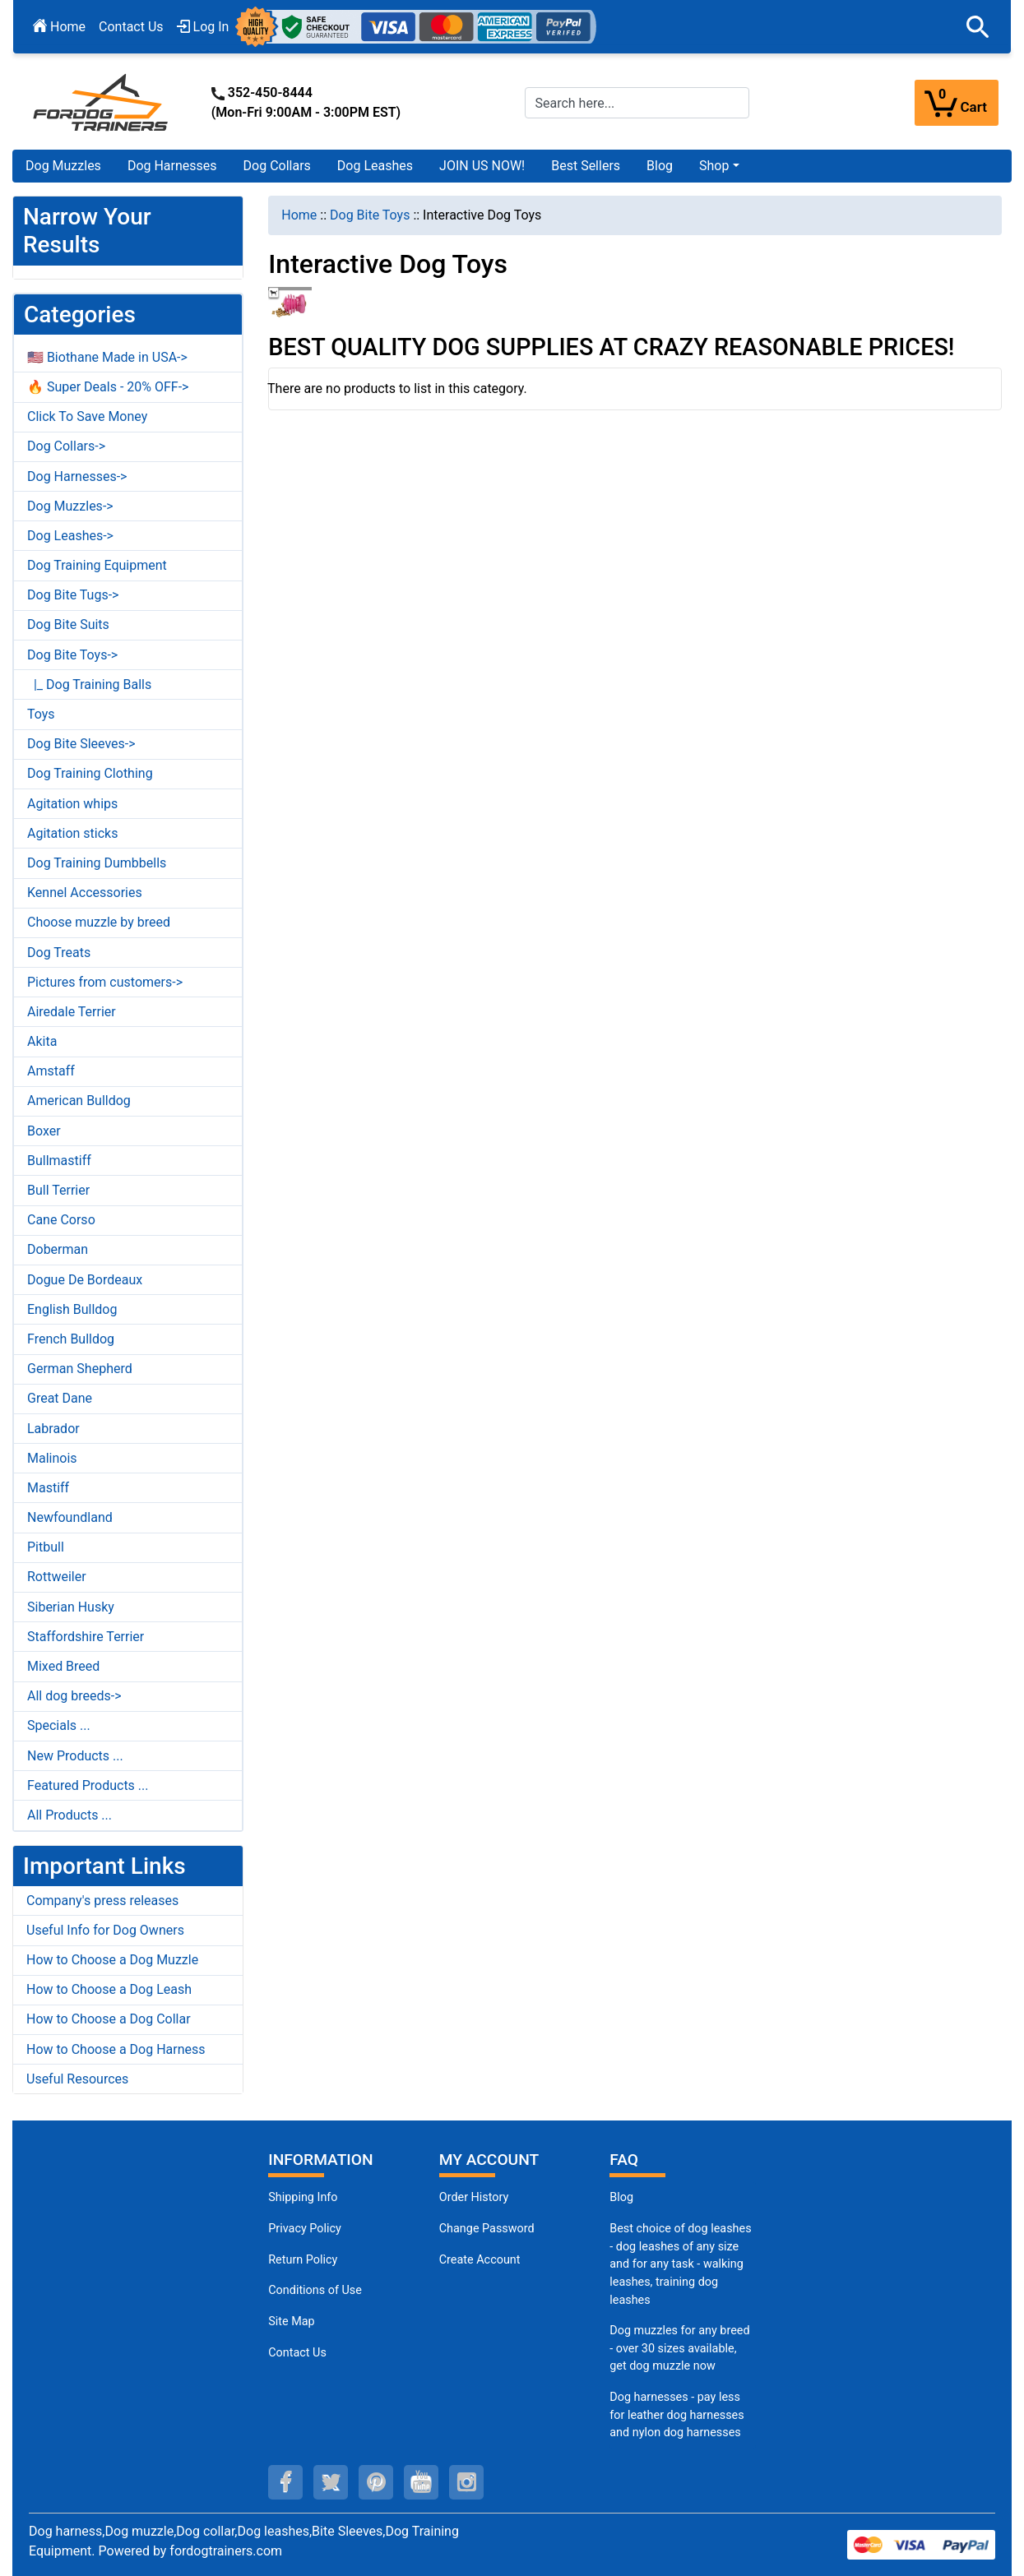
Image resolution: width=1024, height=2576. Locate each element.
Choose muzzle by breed (98, 922)
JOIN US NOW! (482, 165)
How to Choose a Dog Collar (108, 2019)
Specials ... (58, 1725)
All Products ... (69, 1815)
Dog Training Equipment (97, 565)
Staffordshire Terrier (85, 1636)
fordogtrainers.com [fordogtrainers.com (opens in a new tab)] (225, 2551)
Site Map (291, 2322)
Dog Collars (277, 165)
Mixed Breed (63, 1666)
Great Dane (59, 1398)
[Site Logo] (101, 101)
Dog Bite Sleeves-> (81, 744)
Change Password (487, 2229)
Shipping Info (302, 2197)
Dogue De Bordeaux (84, 1280)
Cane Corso (61, 1220)
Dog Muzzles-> (70, 506)
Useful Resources (77, 2079)
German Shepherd (79, 1368)
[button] (978, 27)
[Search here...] (637, 102)
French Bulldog (70, 1339)
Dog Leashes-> (70, 535)
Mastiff (48, 1488)
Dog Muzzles (63, 165)
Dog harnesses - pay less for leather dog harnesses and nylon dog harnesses (676, 2415)
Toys (41, 714)
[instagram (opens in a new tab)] (466, 2482)
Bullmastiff (59, 1160)
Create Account (480, 2260)
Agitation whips (72, 804)
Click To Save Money (87, 416)
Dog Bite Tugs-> (72, 595)
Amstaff (51, 1071)
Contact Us (131, 27)
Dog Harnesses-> (77, 476)
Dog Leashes (375, 165)
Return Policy (302, 2260)
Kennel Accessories (84, 892)
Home (59, 27)
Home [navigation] (299, 215)
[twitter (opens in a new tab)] (330, 2482)
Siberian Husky (70, 1607)
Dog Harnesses (172, 165)
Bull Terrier (58, 1190)
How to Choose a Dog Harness (116, 2049)
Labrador (53, 1428)
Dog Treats (58, 952)
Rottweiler (56, 1576)
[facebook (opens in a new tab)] (285, 2482)
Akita (42, 1041)
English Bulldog (72, 1309)
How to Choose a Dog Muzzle (112, 1960)
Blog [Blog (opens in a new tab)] (659, 165)
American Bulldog (79, 1100)
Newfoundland (70, 1517)
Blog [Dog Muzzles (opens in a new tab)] (621, 2197)
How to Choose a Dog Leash (109, 1989)
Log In (203, 27)
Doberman (57, 1249)
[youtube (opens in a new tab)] (421, 2482)
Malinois (52, 1458)
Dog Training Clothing (90, 773)
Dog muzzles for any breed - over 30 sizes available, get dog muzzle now (679, 2348)
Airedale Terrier (71, 1012)
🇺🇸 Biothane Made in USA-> (107, 357)
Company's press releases (102, 1900)
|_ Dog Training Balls (89, 684)
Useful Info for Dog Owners (105, 1930)
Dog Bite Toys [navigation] (370, 215)
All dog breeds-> (74, 1696)
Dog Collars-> (66, 446)
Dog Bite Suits (68, 624)
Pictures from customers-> (105, 982)
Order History (474, 2197)
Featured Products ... (88, 1785)
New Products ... (75, 1756)
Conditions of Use (315, 2290)
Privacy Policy (304, 2229)
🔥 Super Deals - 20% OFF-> (107, 387)
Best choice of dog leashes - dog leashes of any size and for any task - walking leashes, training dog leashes (680, 2264)
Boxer (44, 1131)
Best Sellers (585, 165)
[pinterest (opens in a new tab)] (375, 2482)
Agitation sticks (72, 833)
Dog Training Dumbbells (96, 863)
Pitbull (45, 1547)
